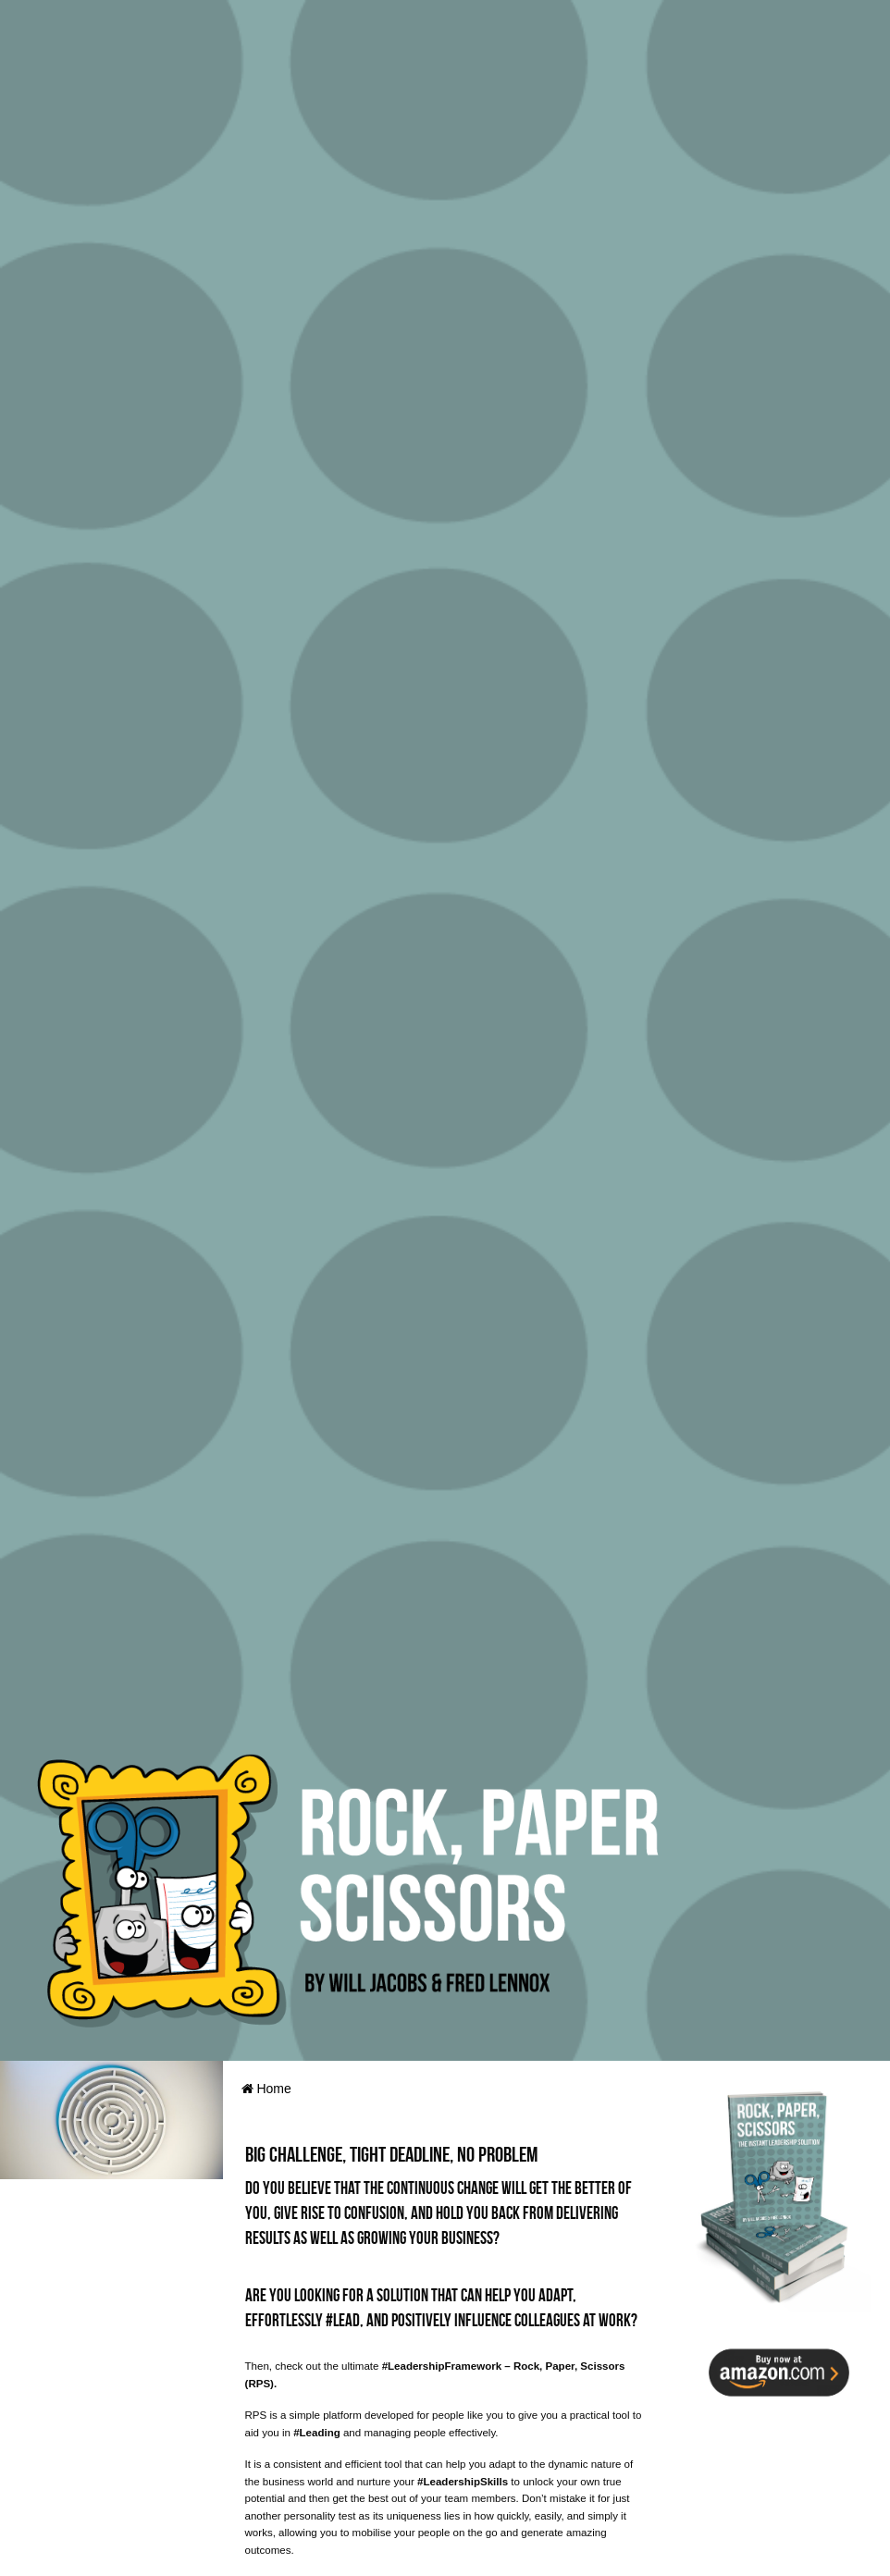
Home (266, 2088)
